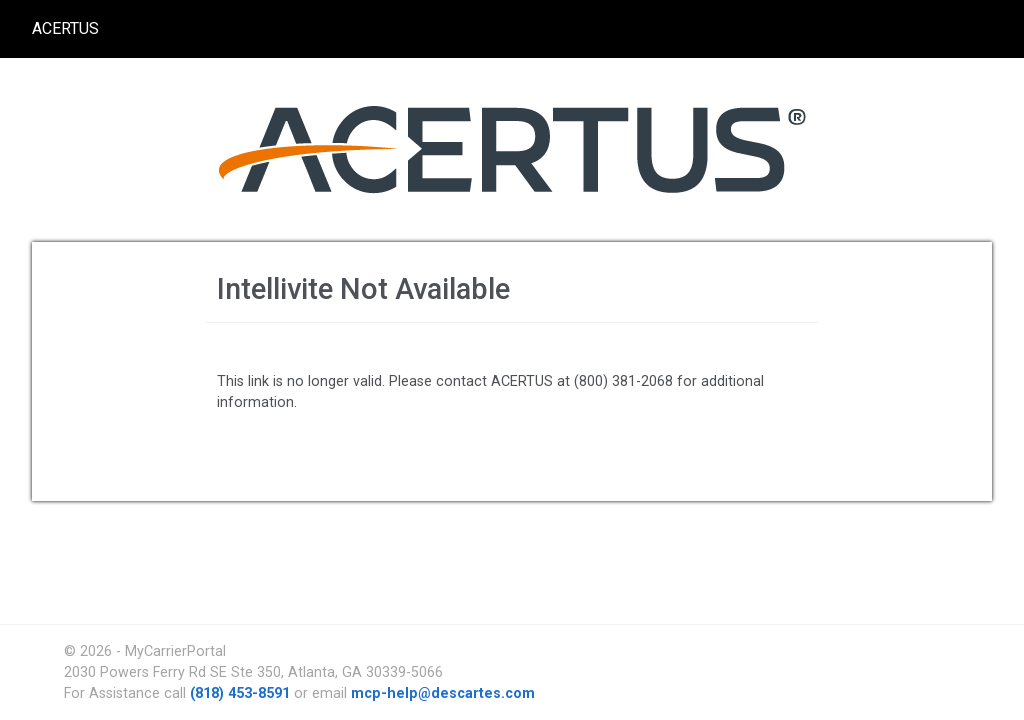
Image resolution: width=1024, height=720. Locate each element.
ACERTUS (65, 28)
